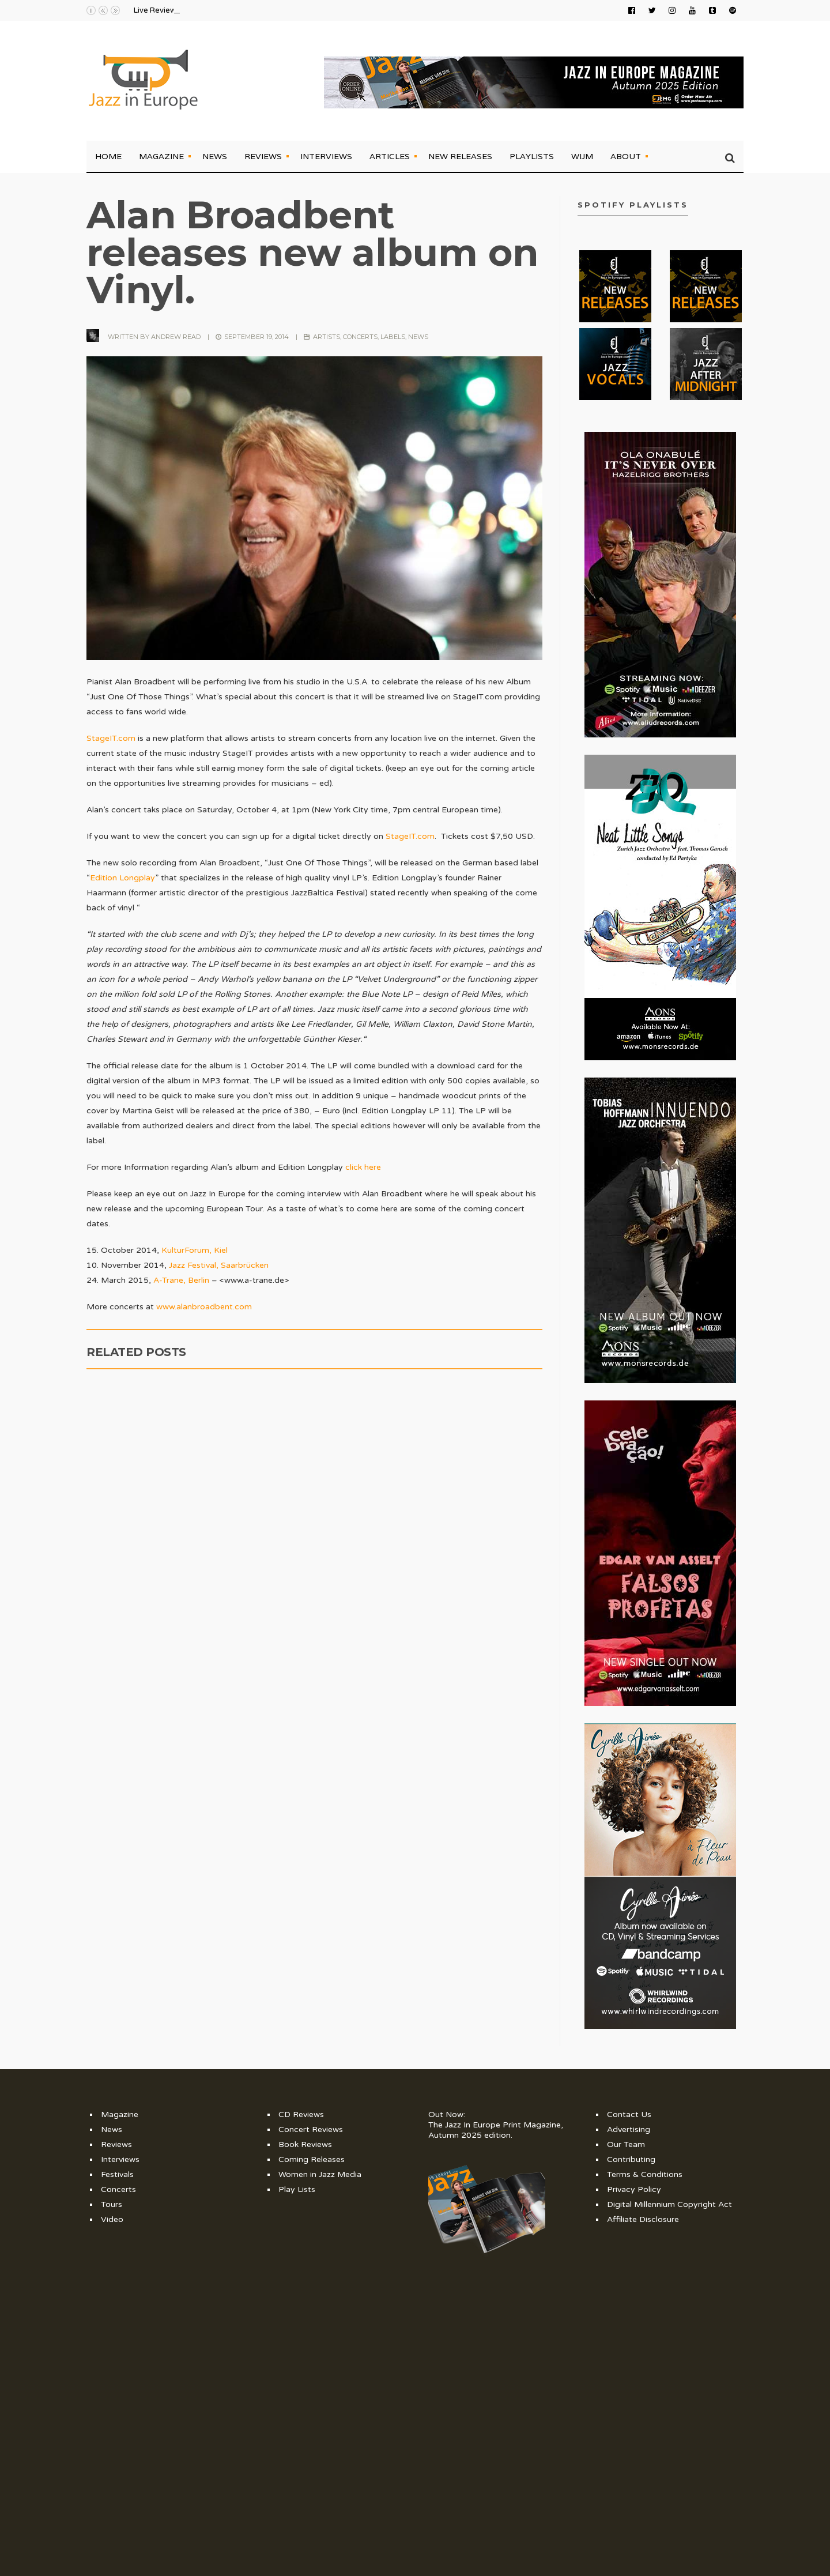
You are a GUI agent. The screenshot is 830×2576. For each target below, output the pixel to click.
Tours (111, 2204)
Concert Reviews (310, 2129)
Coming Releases (311, 2159)
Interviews (326, 156)
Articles (389, 156)
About (625, 156)
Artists (326, 337)
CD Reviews (301, 2114)
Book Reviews (305, 2144)
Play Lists (296, 2189)
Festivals (117, 2174)
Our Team (626, 2144)
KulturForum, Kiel (194, 1250)
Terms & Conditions (644, 2174)
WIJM (582, 156)
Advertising (628, 2129)
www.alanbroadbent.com (204, 1307)
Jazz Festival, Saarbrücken (219, 1265)
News (214, 156)
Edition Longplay (122, 878)
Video (112, 2219)
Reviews (263, 156)
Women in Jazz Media (319, 2174)
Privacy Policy (634, 2189)
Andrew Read (176, 337)
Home (108, 156)
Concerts (360, 337)
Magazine (161, 156)
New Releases (460, 156)
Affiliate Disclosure (643, 2219)
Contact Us (629, 2114)
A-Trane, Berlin (181, 1280)
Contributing (631, 2159)
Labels (392, 337)
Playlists (532, 156)
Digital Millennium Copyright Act (669, 2204)
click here (363, 1167)
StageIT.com (110, 738)
